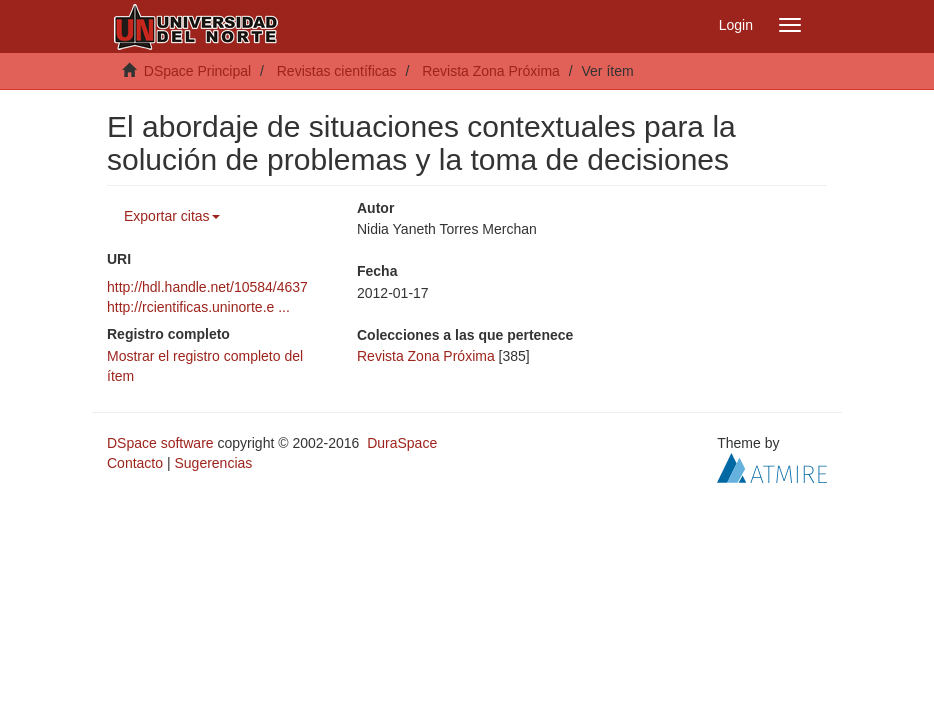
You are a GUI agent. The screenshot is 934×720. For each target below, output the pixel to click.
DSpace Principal (197, 71)
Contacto (135, 463)
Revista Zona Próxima (491, 71)
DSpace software (160, 443)
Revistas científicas (337, 71)
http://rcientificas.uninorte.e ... (198, 307)
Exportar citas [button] (172, 216)
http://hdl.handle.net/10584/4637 (207, 287)
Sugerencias (213, 463)
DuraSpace (402, 443)
